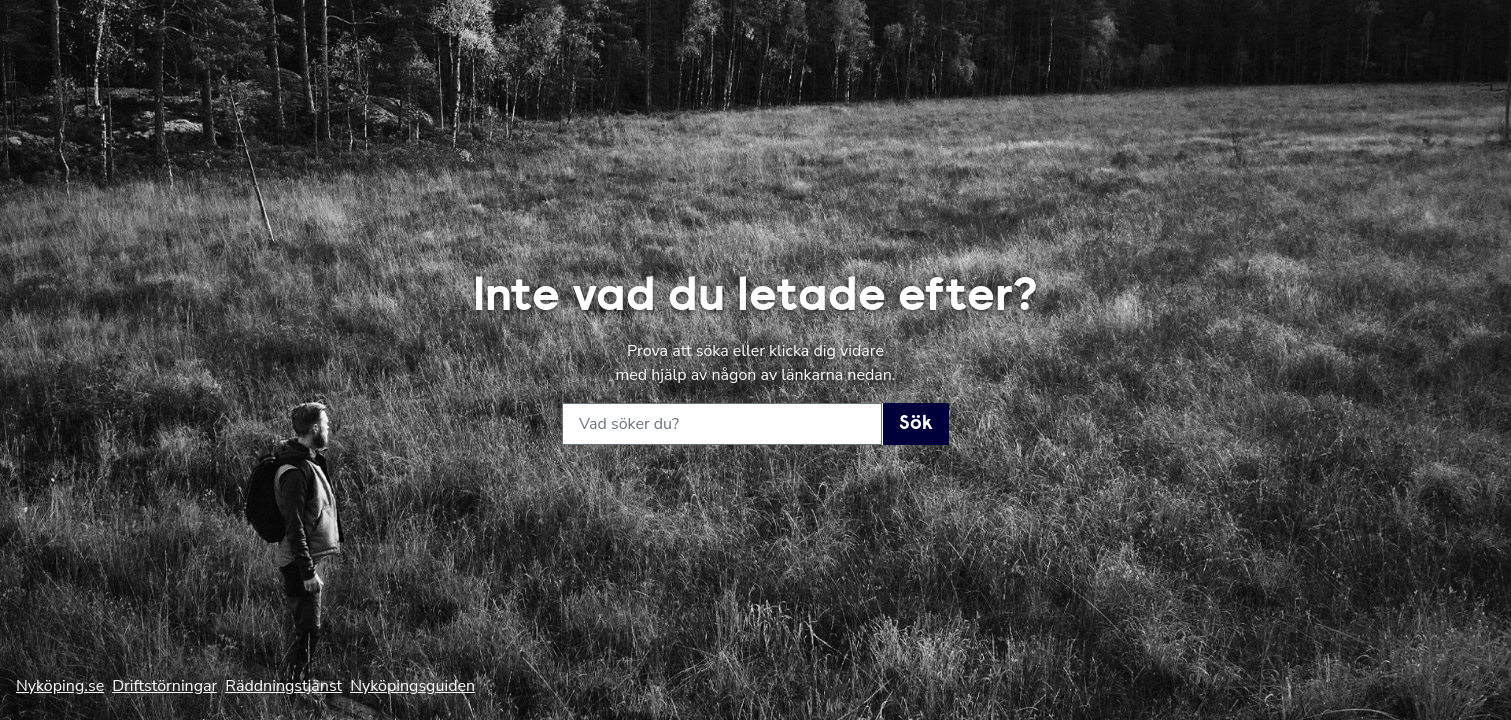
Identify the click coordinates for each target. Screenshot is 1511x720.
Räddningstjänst (283, 686)
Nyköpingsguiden (412, 686)
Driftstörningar (164, 686)
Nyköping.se (60, 686)
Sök (916, 424)
